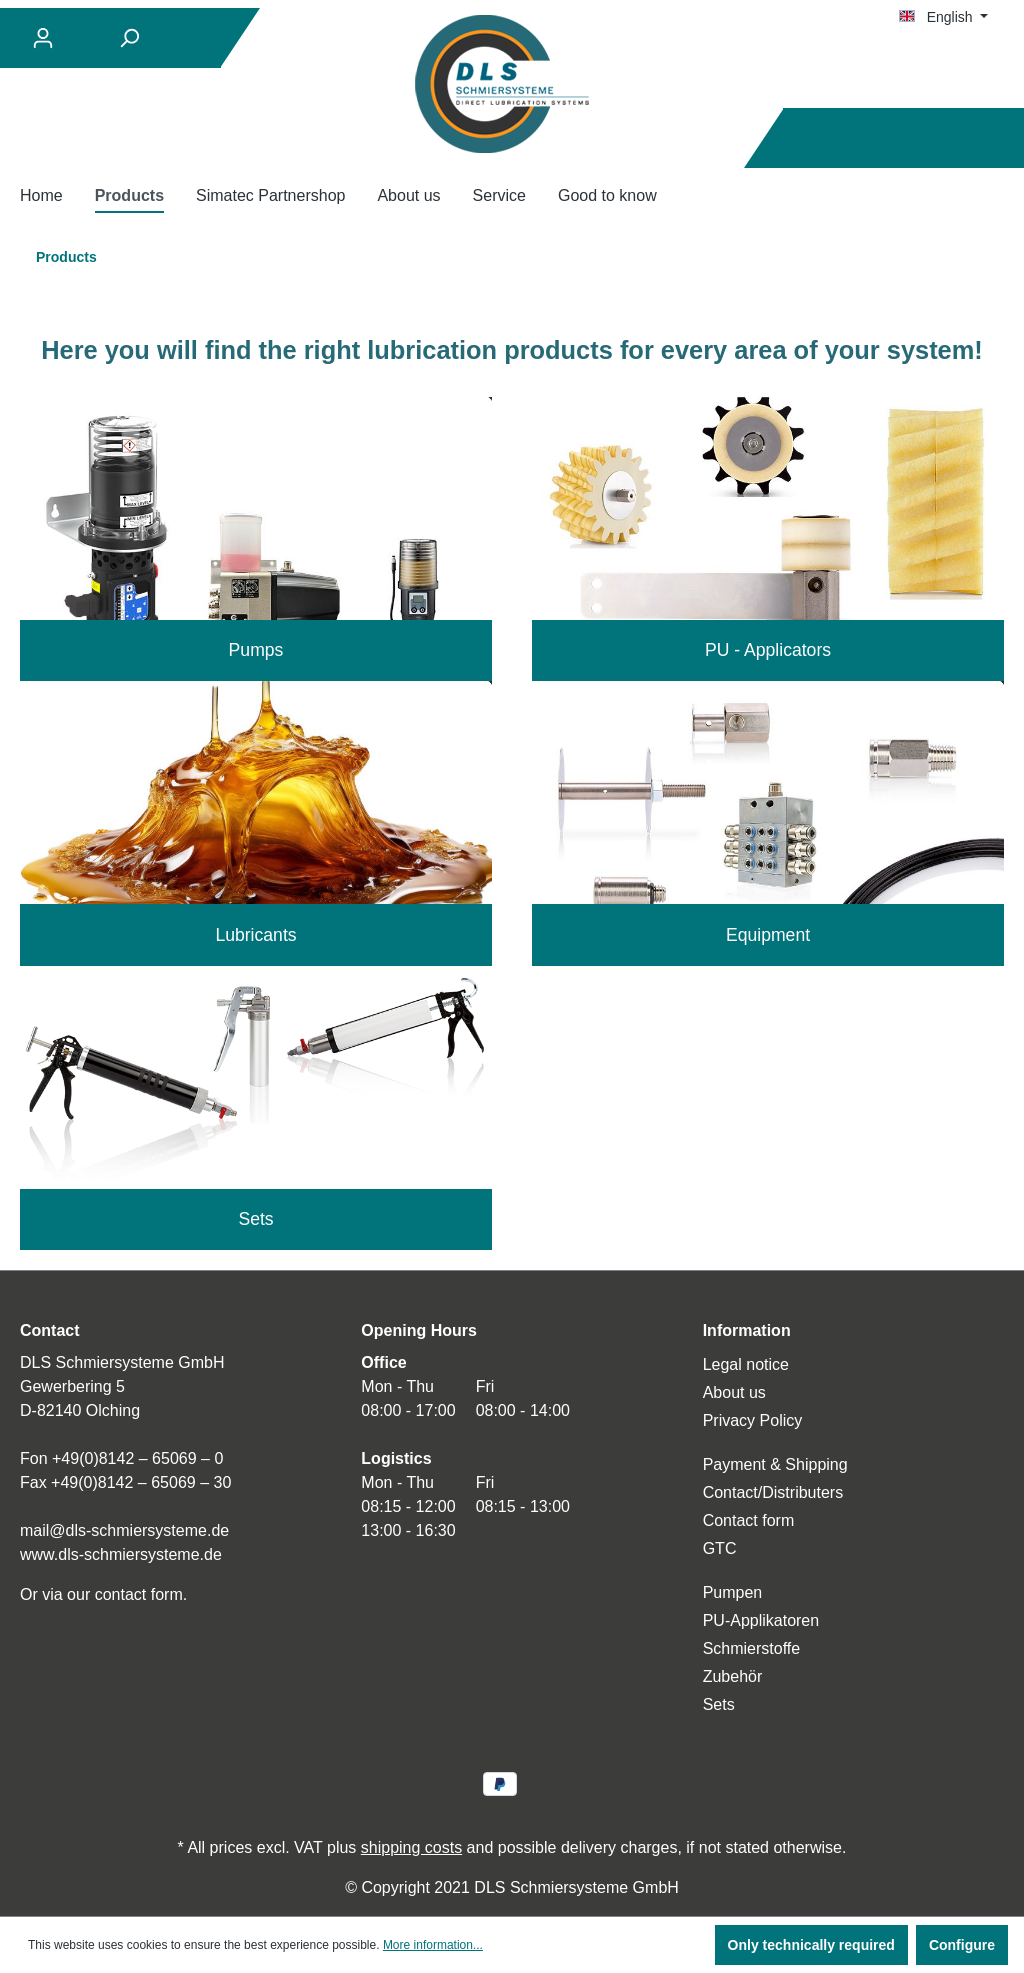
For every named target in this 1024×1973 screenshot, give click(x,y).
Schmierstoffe (752, 1648)
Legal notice (746, 1364)
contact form (139, 1594)
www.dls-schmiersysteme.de (121, 1554)
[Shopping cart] (992, 139)
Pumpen (733, 1592)
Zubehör (733, 1676)
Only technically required (811, 1945)
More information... (433, 1945)
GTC (720, 1548)
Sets (719, 1704)
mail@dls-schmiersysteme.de (124, 1530)
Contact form (749, 1520)
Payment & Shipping (775, 1464)
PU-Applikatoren (761, 1620)
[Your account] (43, 38)
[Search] (129, 38)
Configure (962, 1945)
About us (734, 1392)
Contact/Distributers (773, 1492)
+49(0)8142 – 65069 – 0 (137, 1458)
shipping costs (411, 1847)
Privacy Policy (753, 1420)
